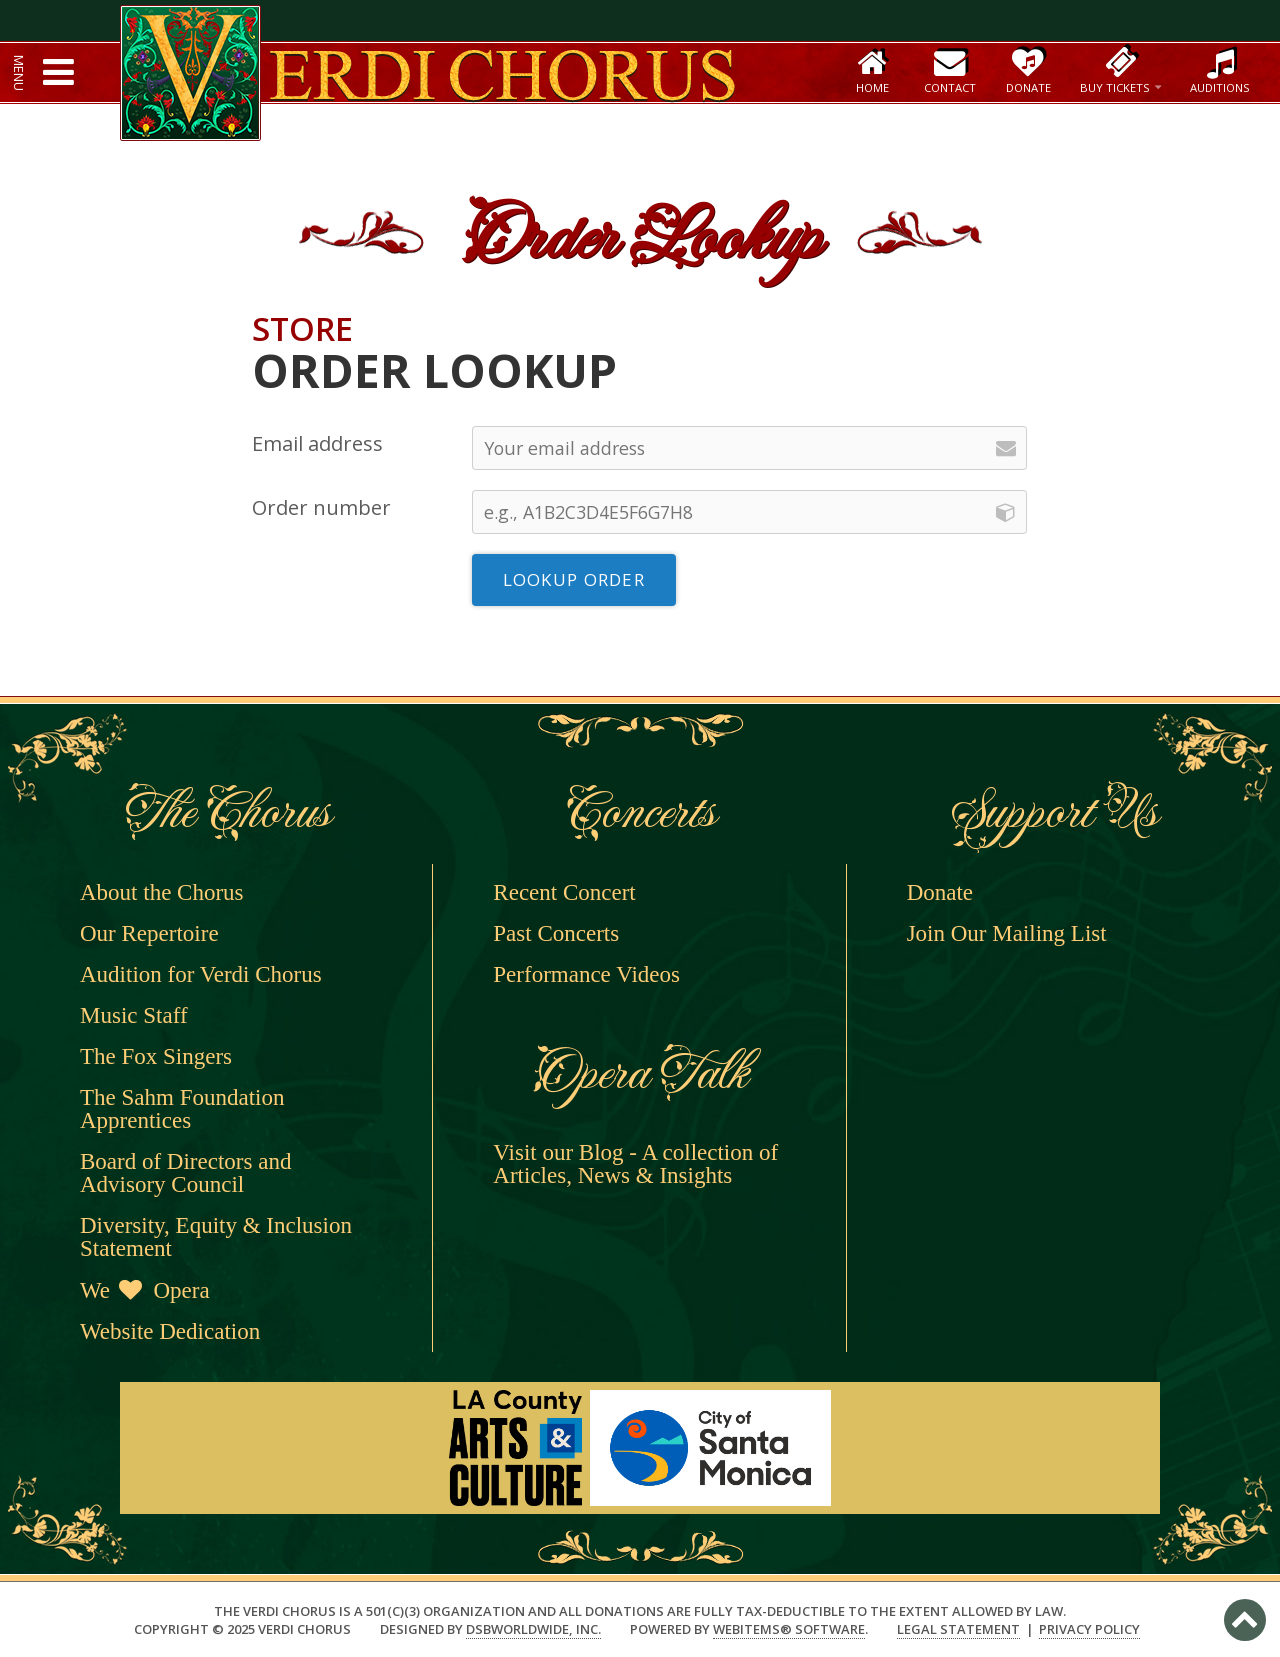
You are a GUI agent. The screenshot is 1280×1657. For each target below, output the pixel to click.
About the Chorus (162, 892)
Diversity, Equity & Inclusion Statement (216, 1237)
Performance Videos (586, 974)
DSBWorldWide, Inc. (533, 1629)
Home (872, 70)
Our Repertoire (149, 933)
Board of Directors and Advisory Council (185, 1173)
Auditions (1220, 70)
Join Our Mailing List (1007, 933)
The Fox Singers (156, 1056)
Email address (317, 443)
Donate (1027, 70)
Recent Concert (564, 892)
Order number (321, 507)
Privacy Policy (1089, 1629)
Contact (950, 70)
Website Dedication (170, 1331)
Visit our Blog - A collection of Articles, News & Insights (635, 1164)
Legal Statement (958, 1629)
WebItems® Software (789, 1629)
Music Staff (134, 1015)
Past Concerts (556, 933)
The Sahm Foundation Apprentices (182, 1109)
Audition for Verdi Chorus (201, 974)
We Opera (145, 1290)
